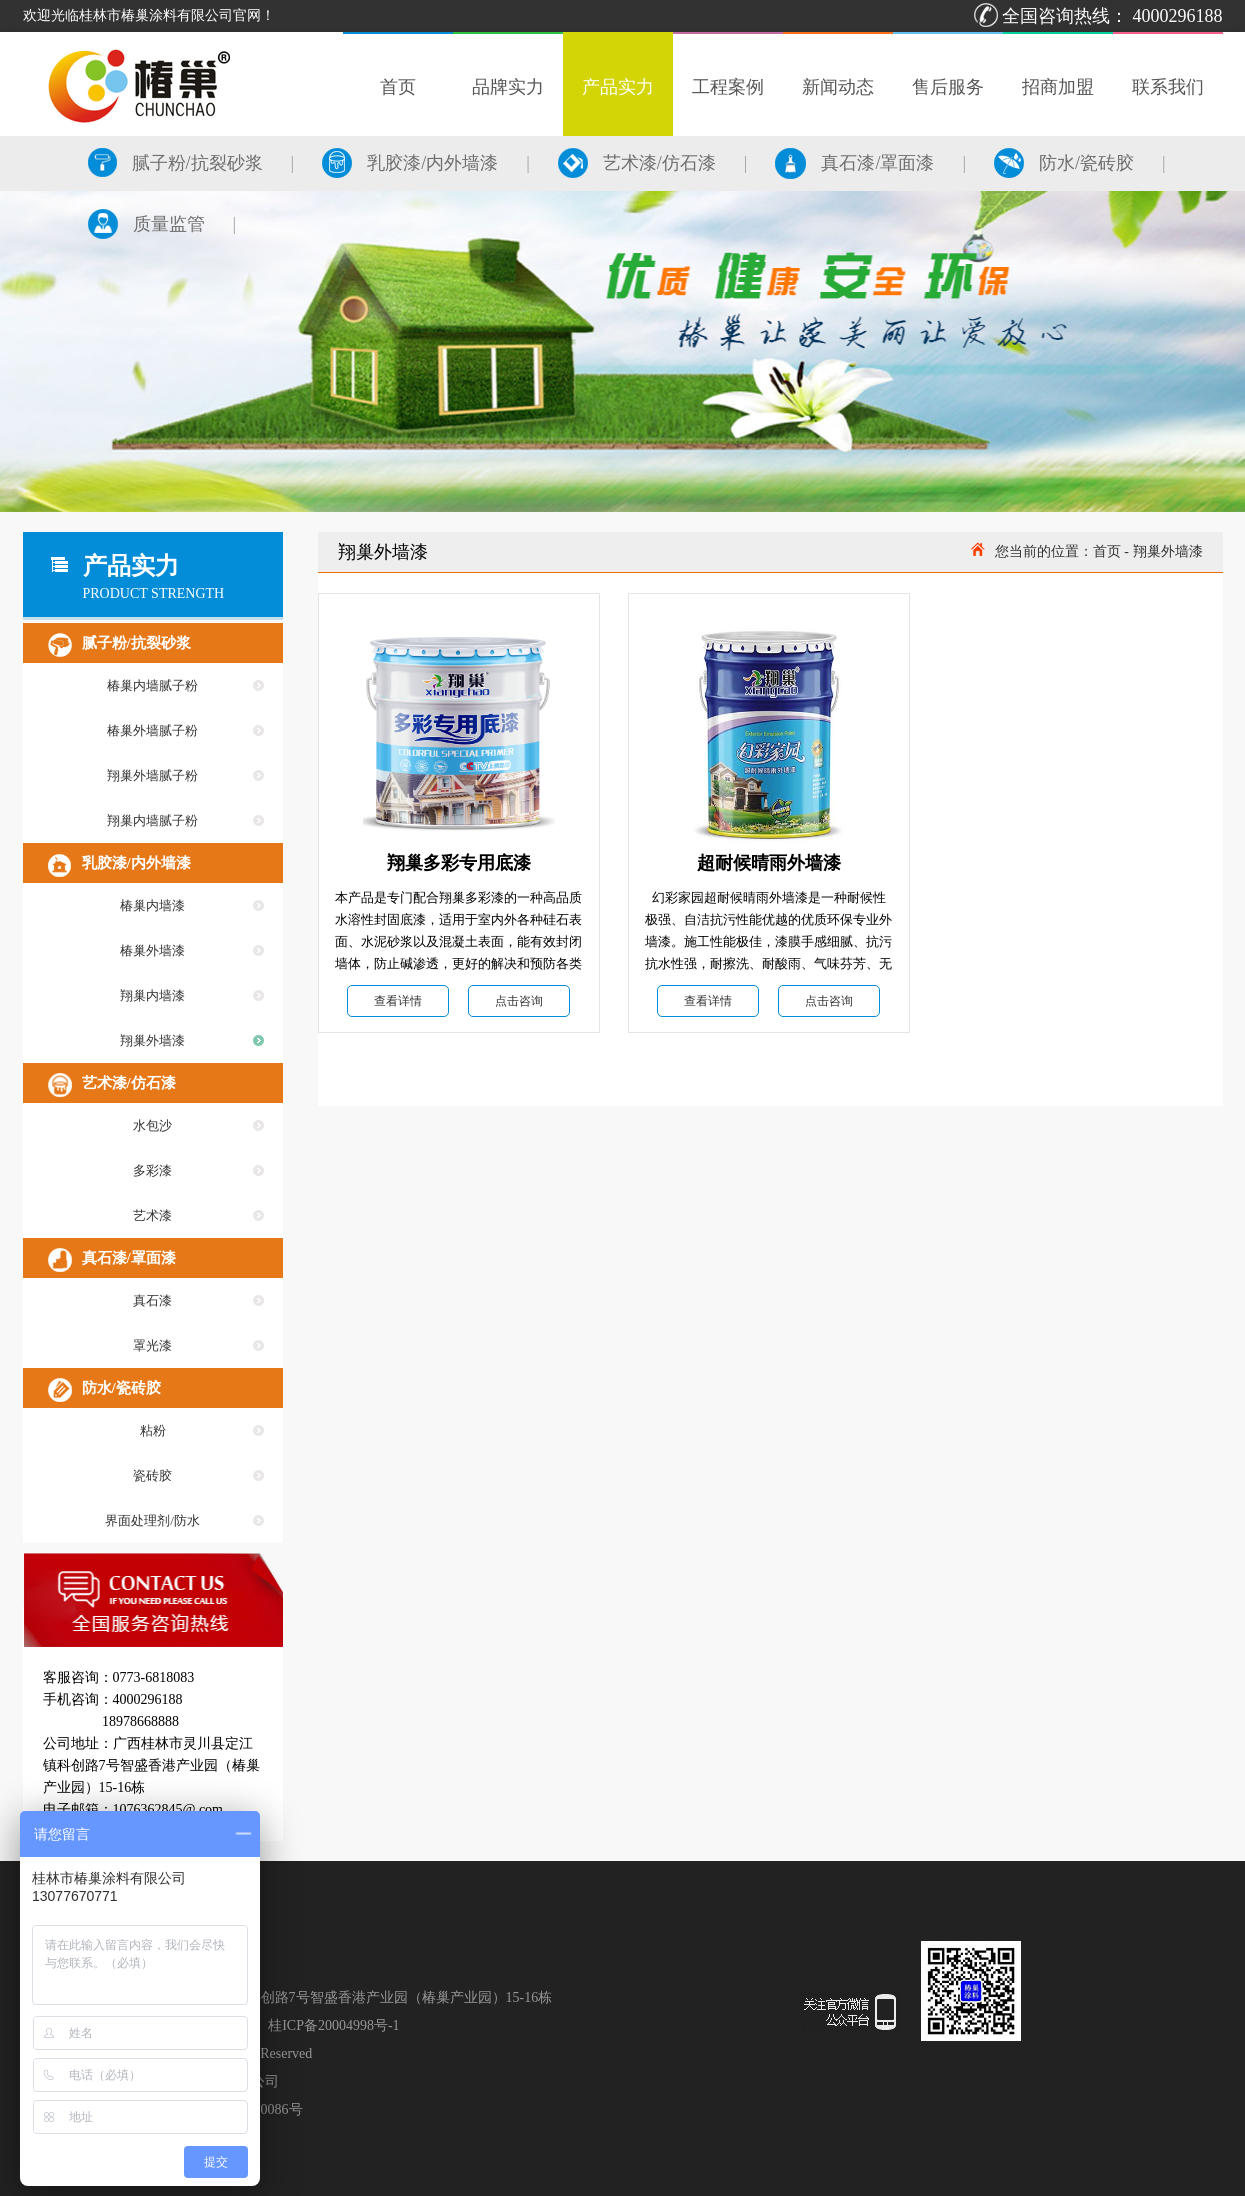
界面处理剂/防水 (152, 1520)
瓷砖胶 (152, 1475)
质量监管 (146, 224)
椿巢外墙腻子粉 (152, 730)
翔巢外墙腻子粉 (152, 775)
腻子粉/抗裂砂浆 (175, 163)
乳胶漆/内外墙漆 (410, 163)
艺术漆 (152, 1215)
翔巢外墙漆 (152, 1040)
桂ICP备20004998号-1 (333, 2025)
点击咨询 (519, 1001)
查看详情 (398, 1001)
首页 (1107, 551)
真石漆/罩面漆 (854, 163)
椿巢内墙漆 (152, 905)
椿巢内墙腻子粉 (152, 685)
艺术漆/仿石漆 (637, 163)
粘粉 (153, 1430)
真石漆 (152, 1300)
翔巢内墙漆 (152, 995)
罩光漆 (152, 1345)
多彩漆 (152, 1170)
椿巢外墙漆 (152, 950)
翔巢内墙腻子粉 (152, 820)
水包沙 (152, 1125)
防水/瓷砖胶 (1064, 163)
